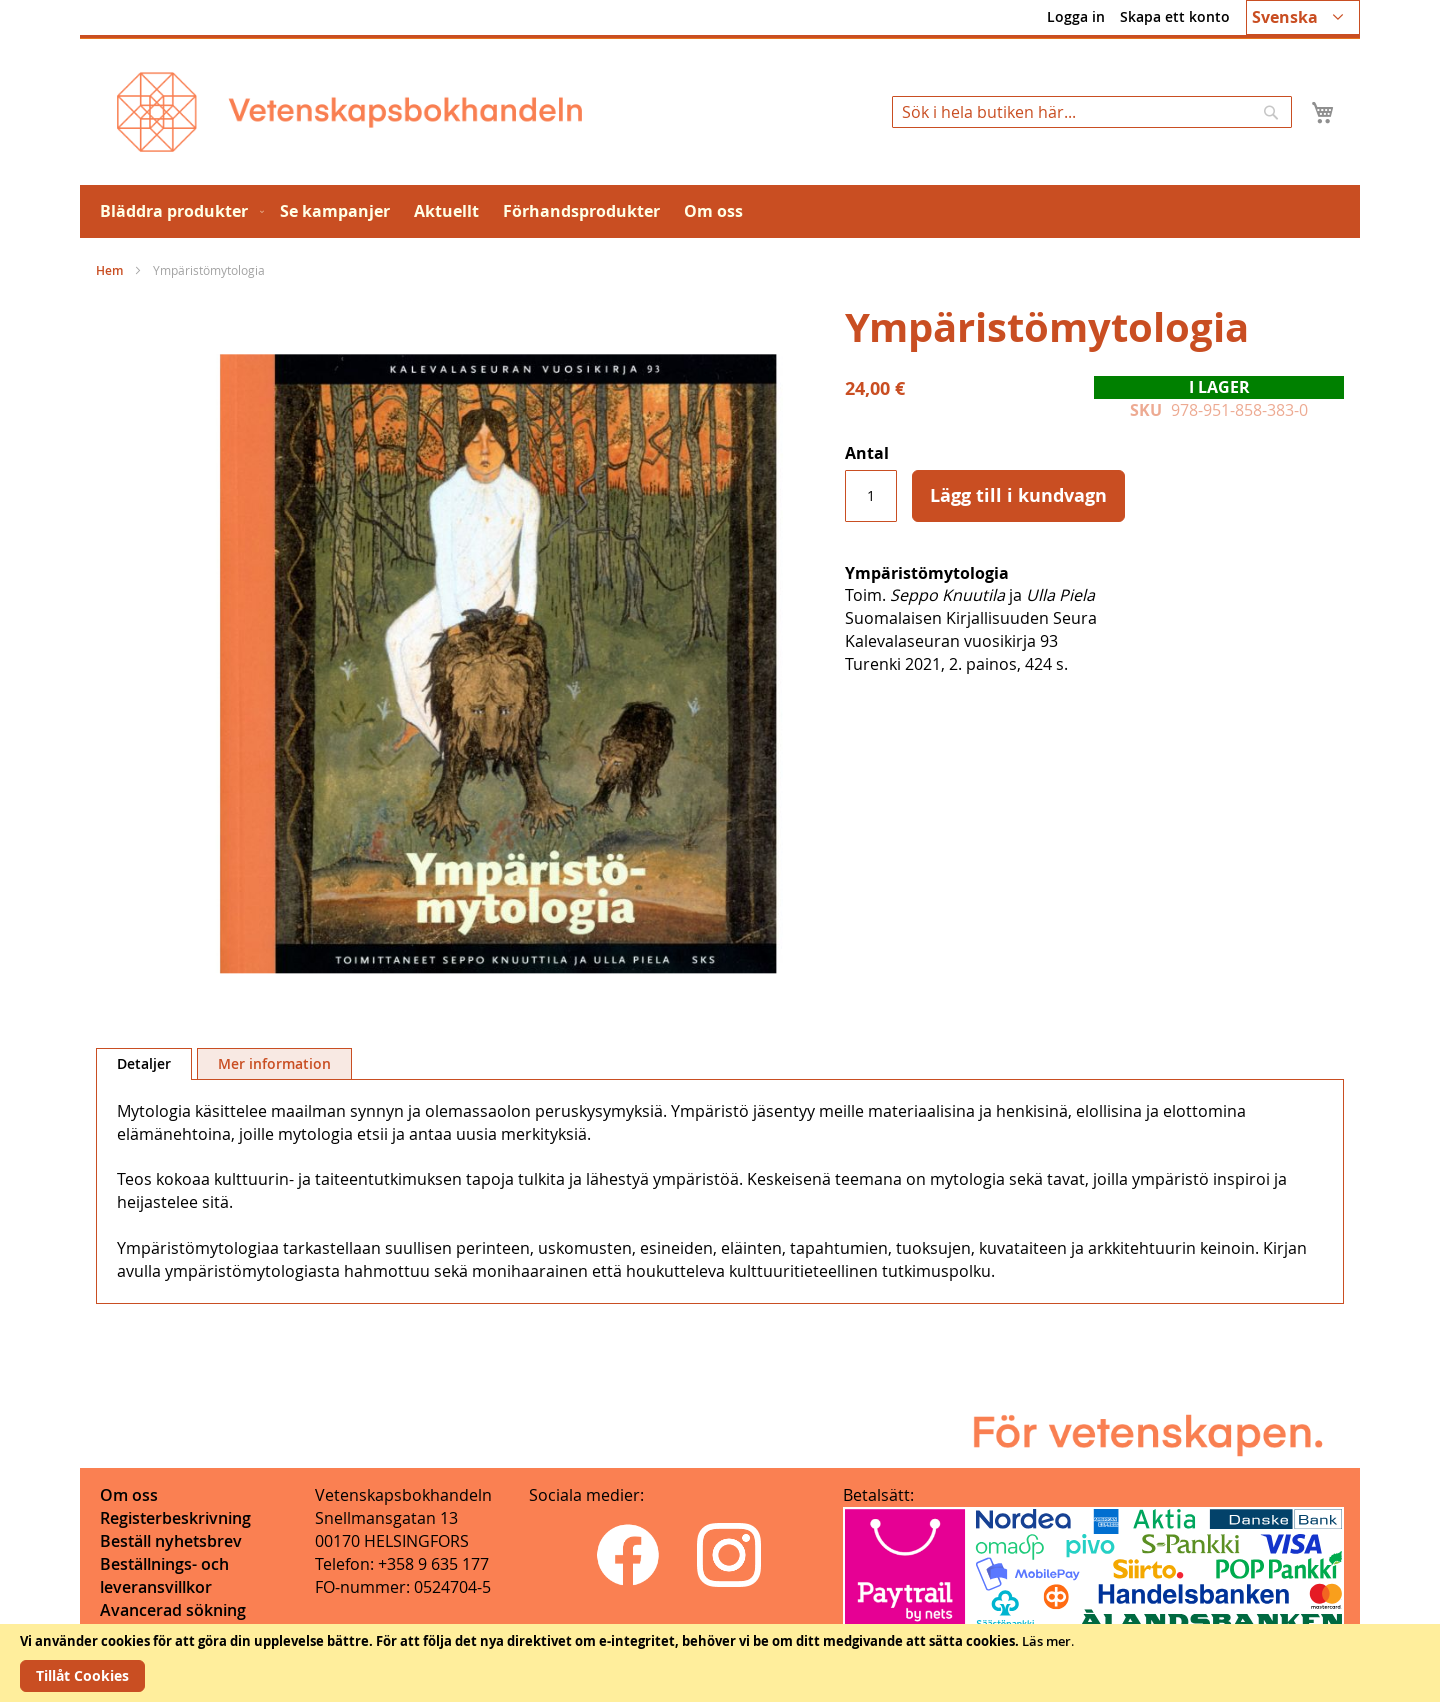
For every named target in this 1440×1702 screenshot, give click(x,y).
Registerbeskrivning (175, 1518)
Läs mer (1046, 1641)
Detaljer (144, 1063)
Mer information (274, 1063)
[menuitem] (178, 211)
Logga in (1076, 16)
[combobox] (1092, 112)
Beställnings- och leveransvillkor (164, 1575)
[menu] (720, 211)
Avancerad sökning (173, 1610)
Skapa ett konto (1175, 16)
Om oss (129, 1495)
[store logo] (349, 112)
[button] (1303, 17)
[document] (720, 1663)
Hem (109, 270)
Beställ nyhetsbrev (171, 1541)
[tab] (144, 1064)
